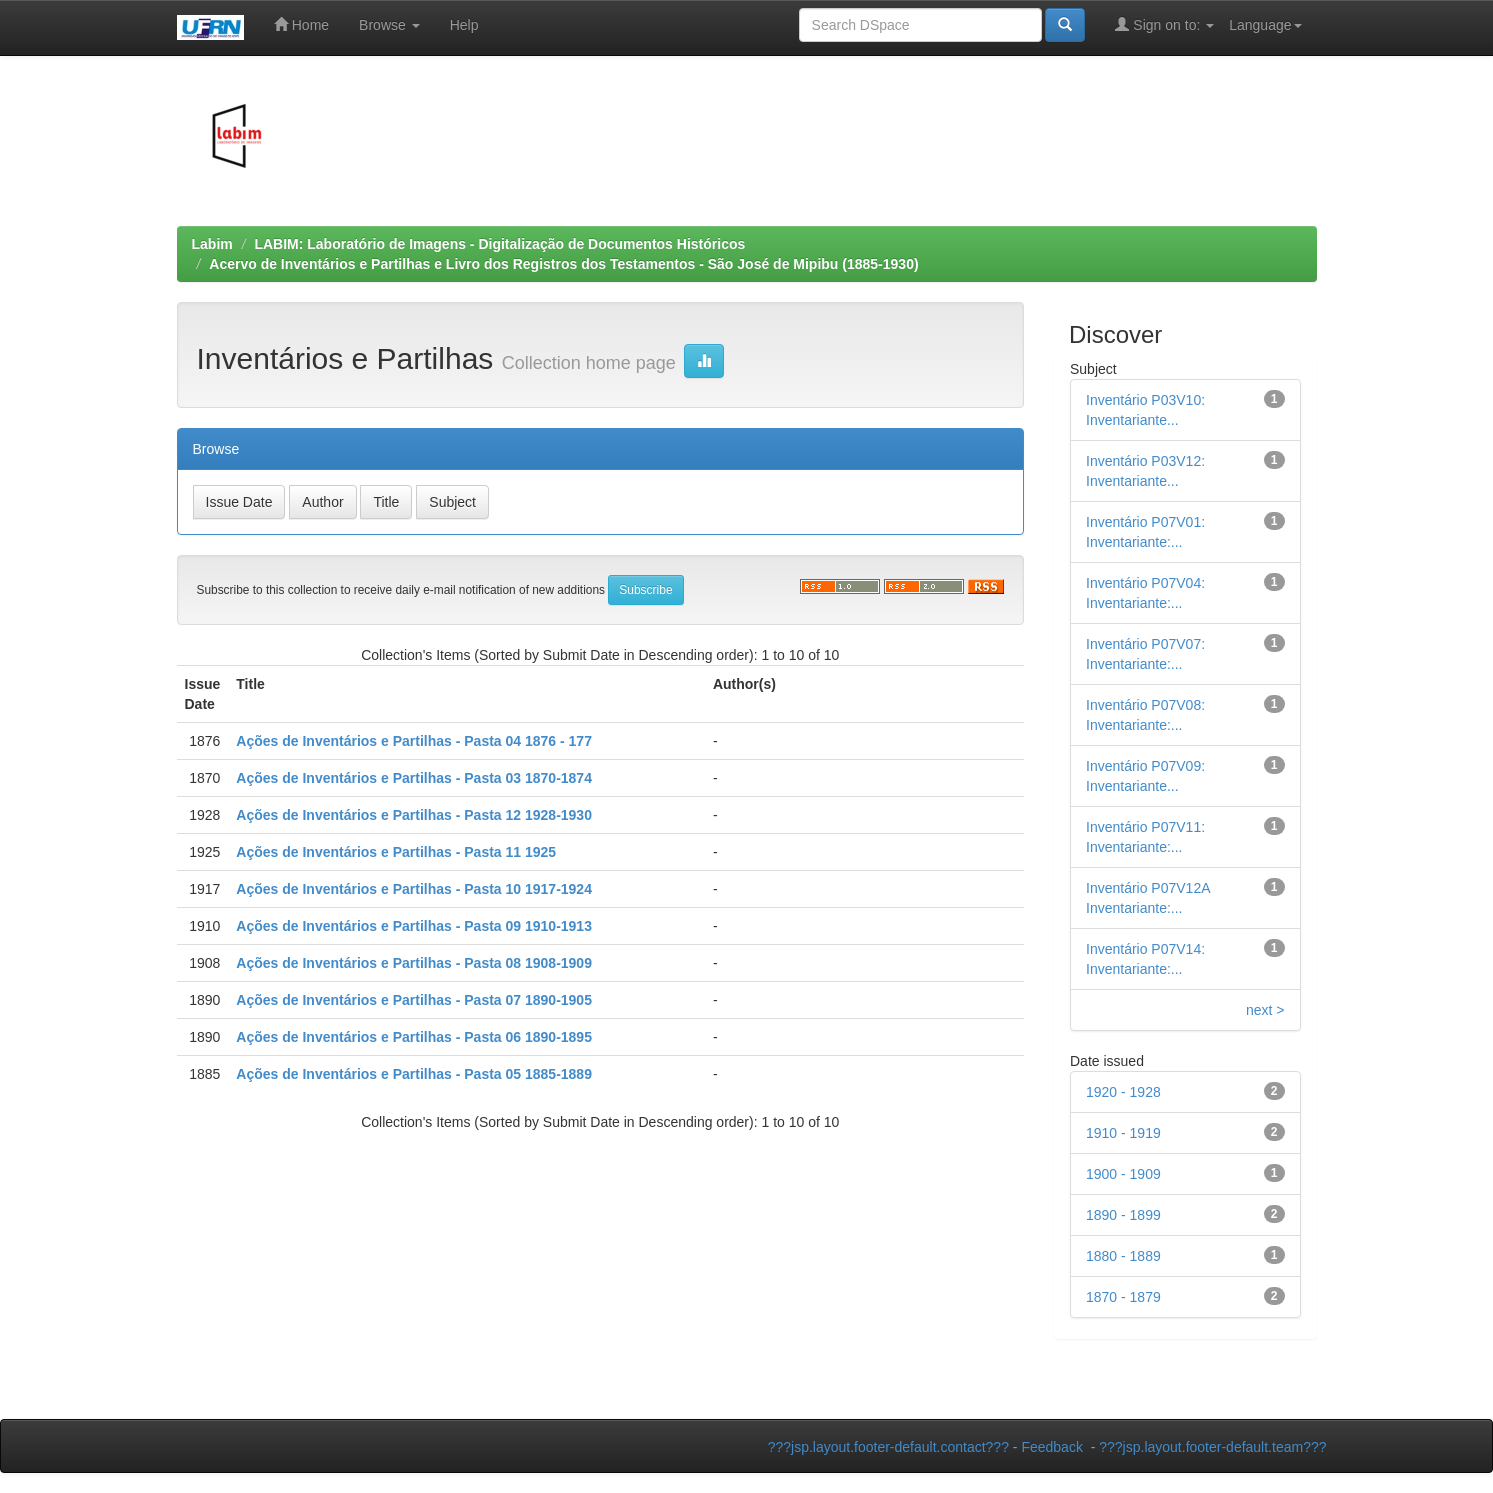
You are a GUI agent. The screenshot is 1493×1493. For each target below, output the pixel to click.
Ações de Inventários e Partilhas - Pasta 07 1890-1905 (414, 1000)
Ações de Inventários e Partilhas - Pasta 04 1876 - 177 (414, 741)
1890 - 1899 (1123, 1215)
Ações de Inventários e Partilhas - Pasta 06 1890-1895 (414, 1037)
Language (1265, 25)
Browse (389, 25)
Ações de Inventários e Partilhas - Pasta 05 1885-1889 (414, 1074)
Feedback (1051, 1447)
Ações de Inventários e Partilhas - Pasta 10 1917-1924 (414, 889)
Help (464, 25)
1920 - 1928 (1123, 1092)
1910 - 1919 (1123, 1133)
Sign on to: (1164, 24)
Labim (212, 244)
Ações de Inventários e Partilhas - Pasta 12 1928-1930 (414, 815)
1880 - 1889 (1123, 1256)
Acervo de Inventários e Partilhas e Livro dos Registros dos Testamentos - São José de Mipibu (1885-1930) (563, 264)
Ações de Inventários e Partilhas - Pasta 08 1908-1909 (414, 963)
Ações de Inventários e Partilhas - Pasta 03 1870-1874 (414, 778)
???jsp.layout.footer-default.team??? (1212, 1447)
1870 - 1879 (1123, 1297)
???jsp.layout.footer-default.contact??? (888, 1447)
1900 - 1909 (1123, 1174)
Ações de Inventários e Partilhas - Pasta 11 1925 (396, 852)
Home (301, 24)
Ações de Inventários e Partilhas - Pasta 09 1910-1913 (414, 926)
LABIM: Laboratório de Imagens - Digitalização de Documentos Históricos (499, 244)
